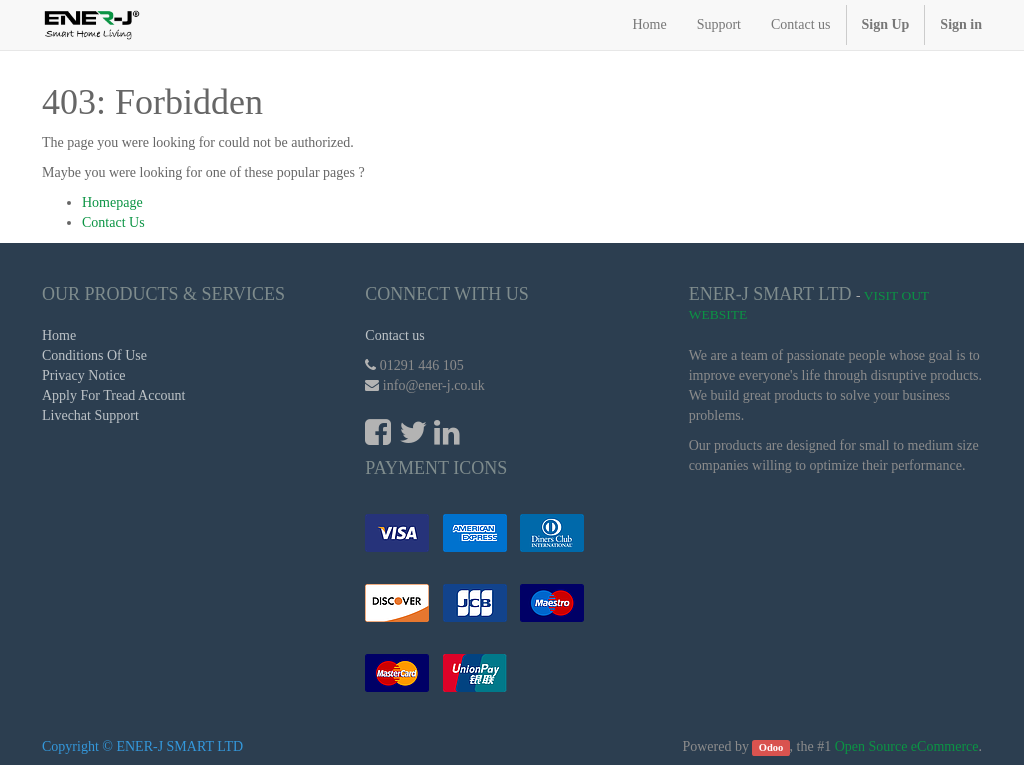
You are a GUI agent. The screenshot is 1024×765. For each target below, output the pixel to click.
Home (59, 335)
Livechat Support (90, 415)
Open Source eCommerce (907, 746)
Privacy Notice (84, 375)
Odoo (771, 747)
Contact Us (113, 222)
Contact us (395, 335)
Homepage (112, 202)
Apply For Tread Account (114, 395)
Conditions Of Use (94, 355)
